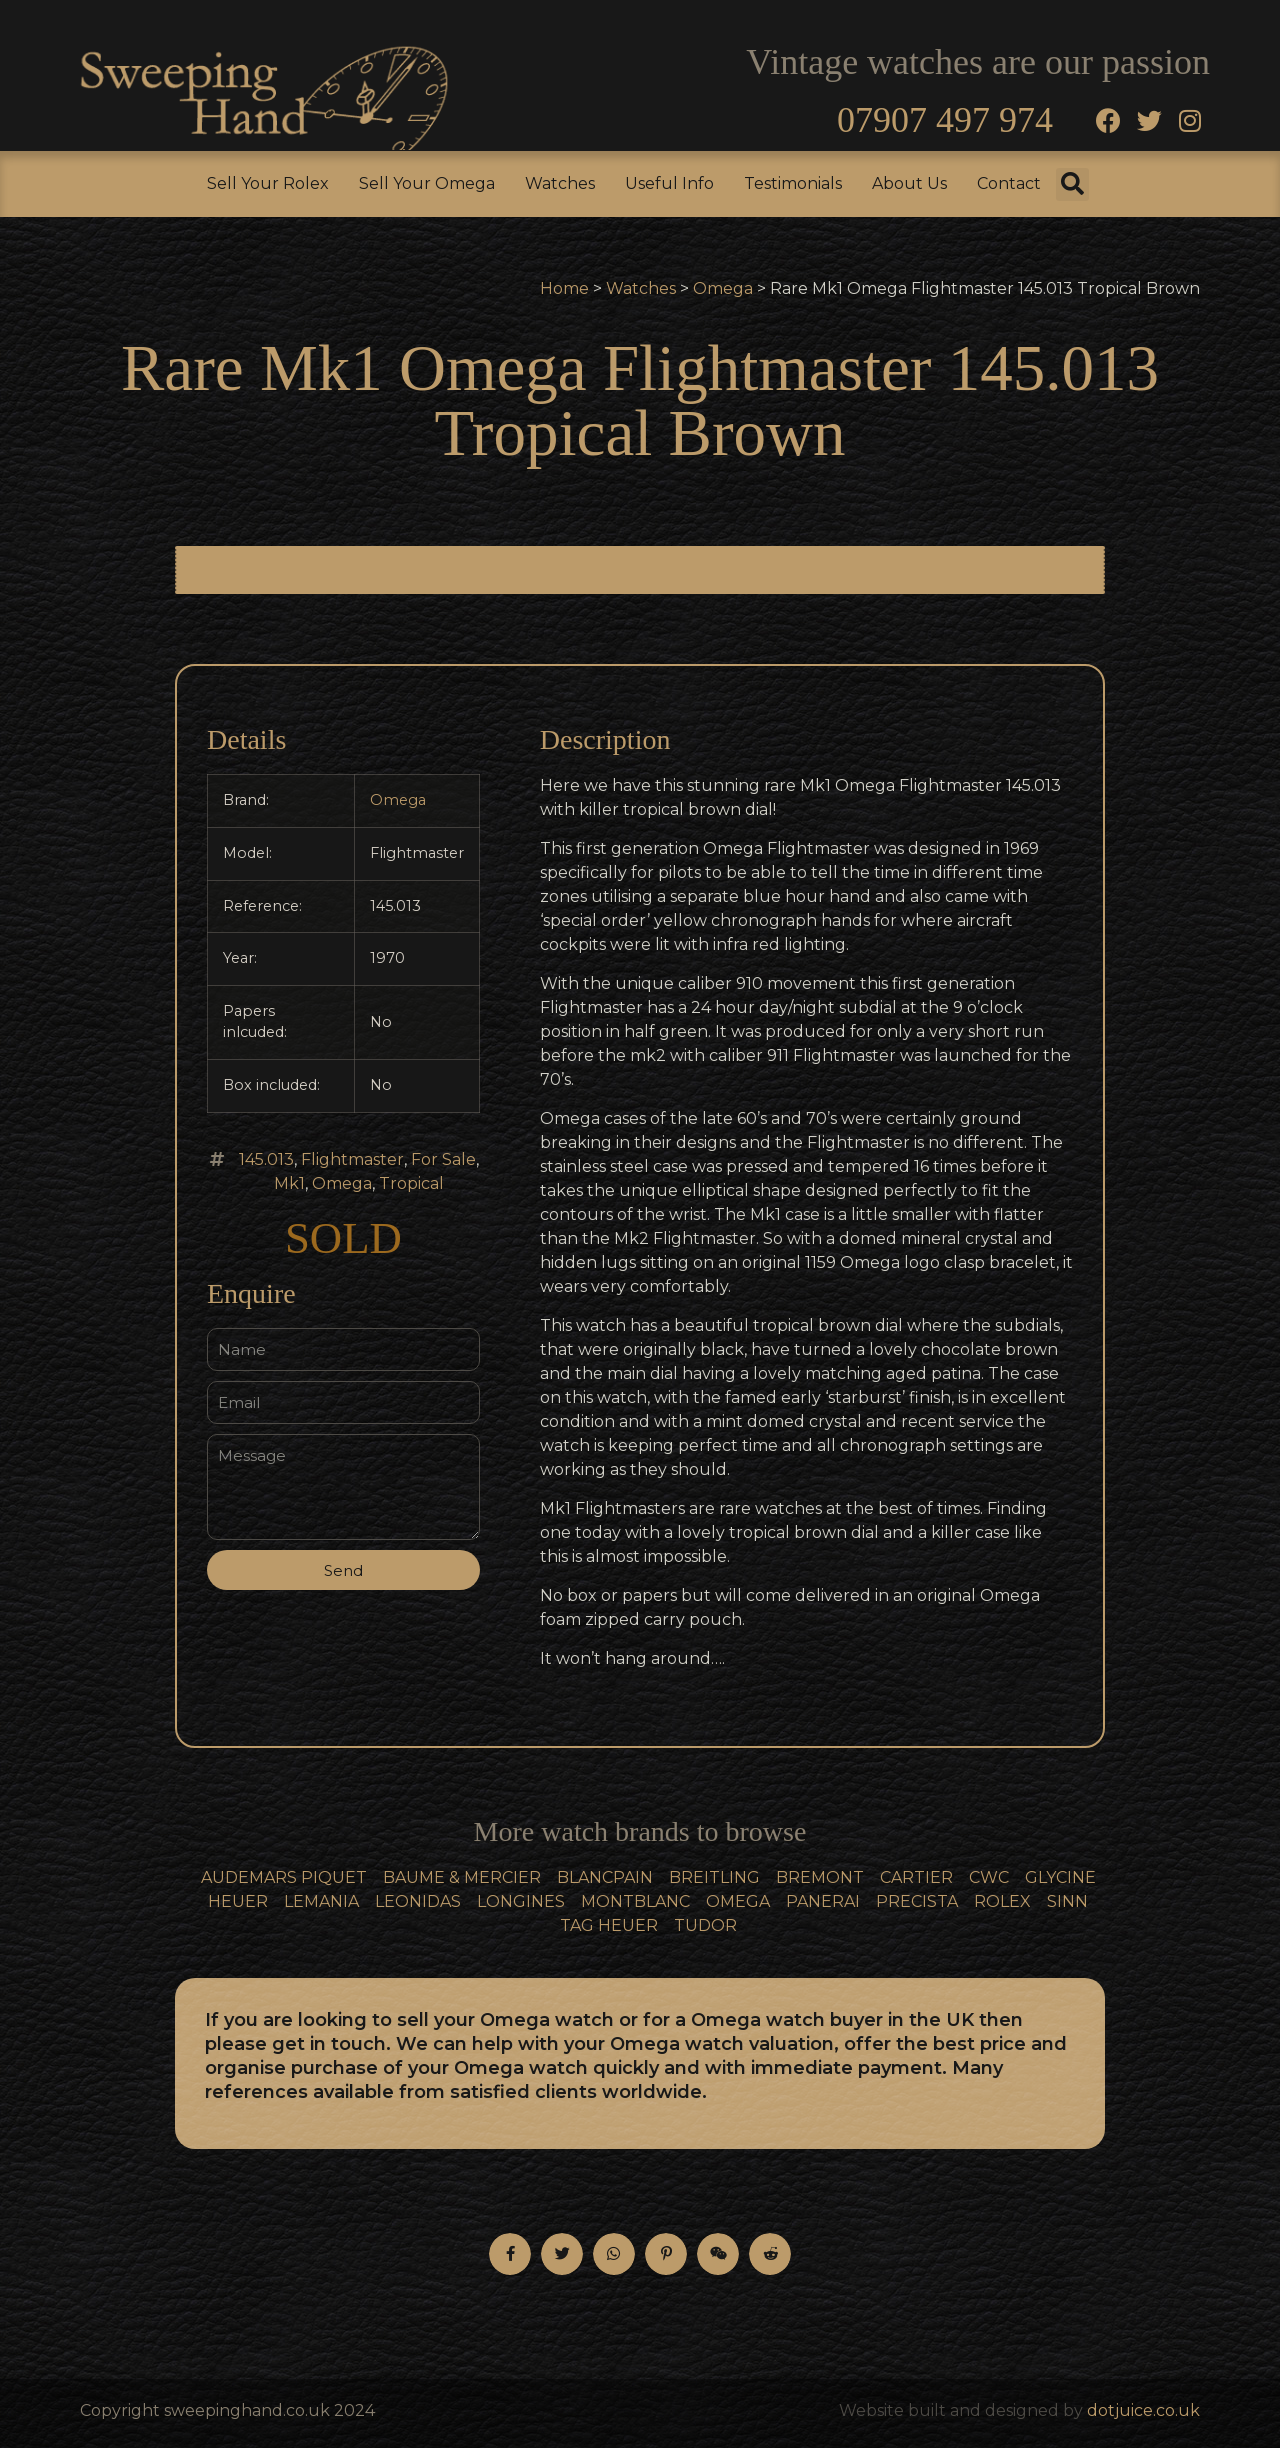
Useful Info (669, 183)
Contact (1009, 183)
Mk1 (289, 1183)
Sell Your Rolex (268, 183)
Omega (723, 288)
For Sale (443, 1159)
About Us (909, 183)
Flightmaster (352, 1159)
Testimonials (793, 183)
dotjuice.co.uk (1143, 2410)
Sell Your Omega (427, 183)
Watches (560, 183)
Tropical (411, 1183)
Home (564, 288)
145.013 (266, 1159)
